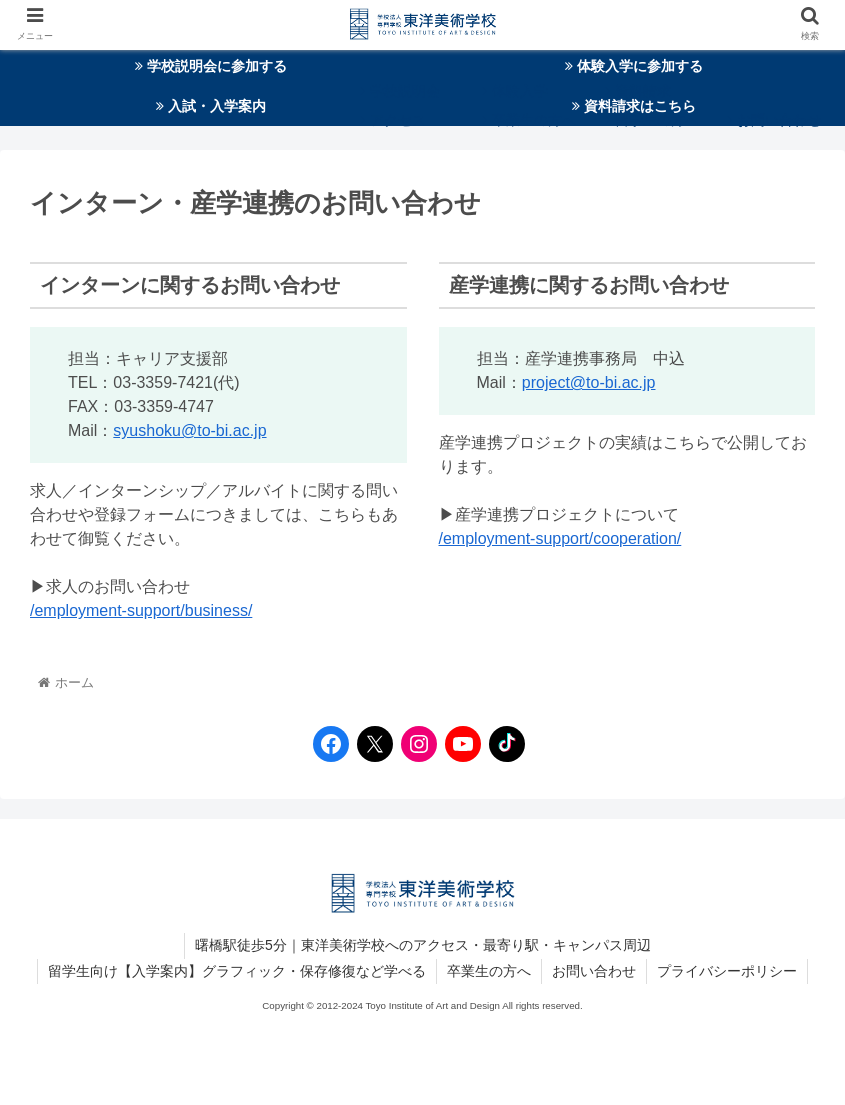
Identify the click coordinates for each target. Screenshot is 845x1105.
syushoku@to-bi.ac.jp (189, 430)
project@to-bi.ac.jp (589, 382)
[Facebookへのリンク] (326, 744)
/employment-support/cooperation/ (560, 538)
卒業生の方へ (489, 971)
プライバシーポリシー (727, 971)
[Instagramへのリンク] (414, 744)
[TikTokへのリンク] (502, 744)
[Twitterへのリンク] (375, 744)
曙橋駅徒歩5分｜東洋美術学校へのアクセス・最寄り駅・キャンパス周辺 (423, 945)
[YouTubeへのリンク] (458, 744)
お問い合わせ (594, 971)
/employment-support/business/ (141, 610)
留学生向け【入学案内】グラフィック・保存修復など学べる (237, 971)
